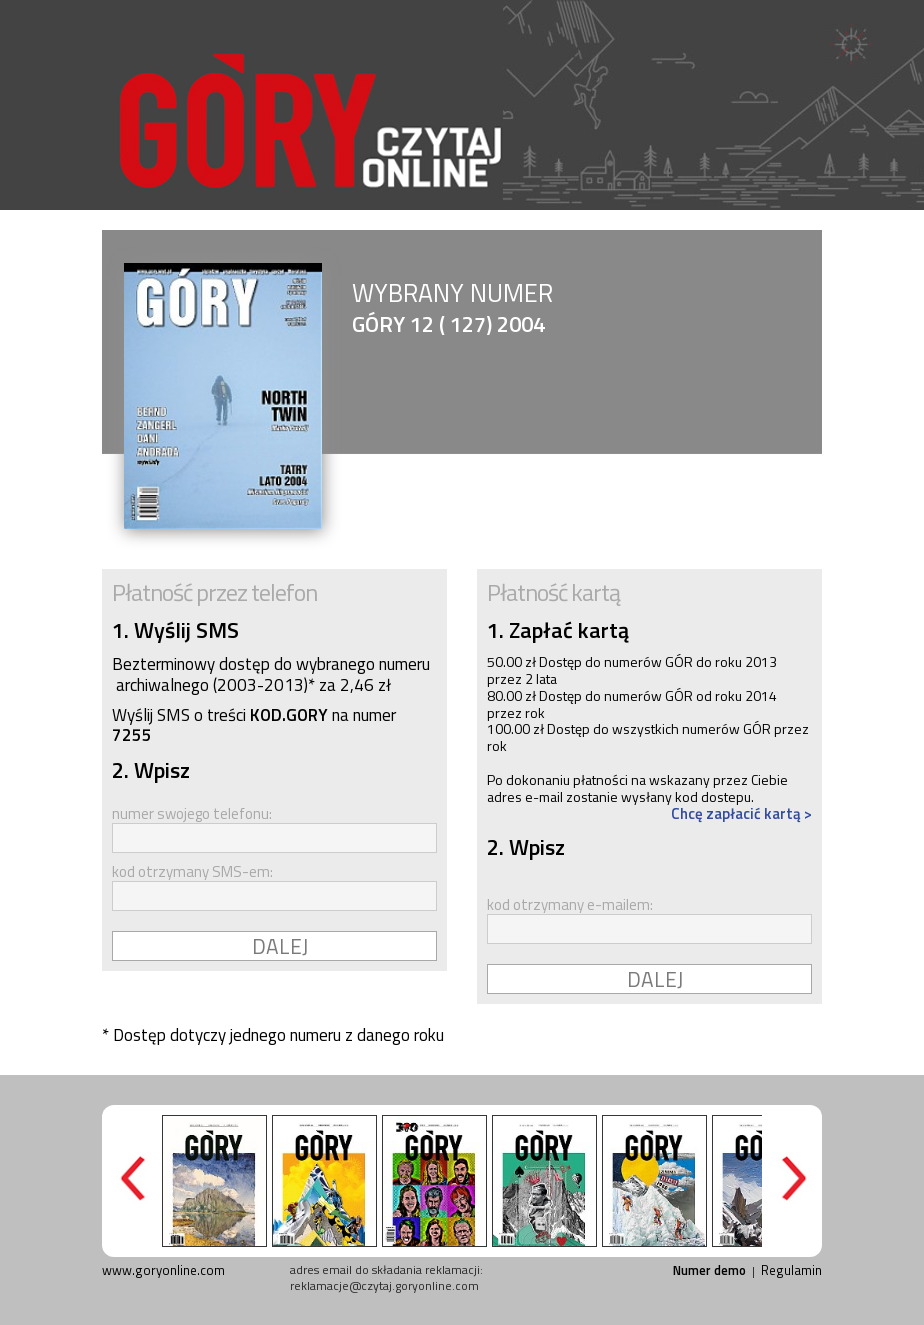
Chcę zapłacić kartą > (741, 813)
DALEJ (280, 946)
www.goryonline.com (163, 1270)
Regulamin (791, 1270)
